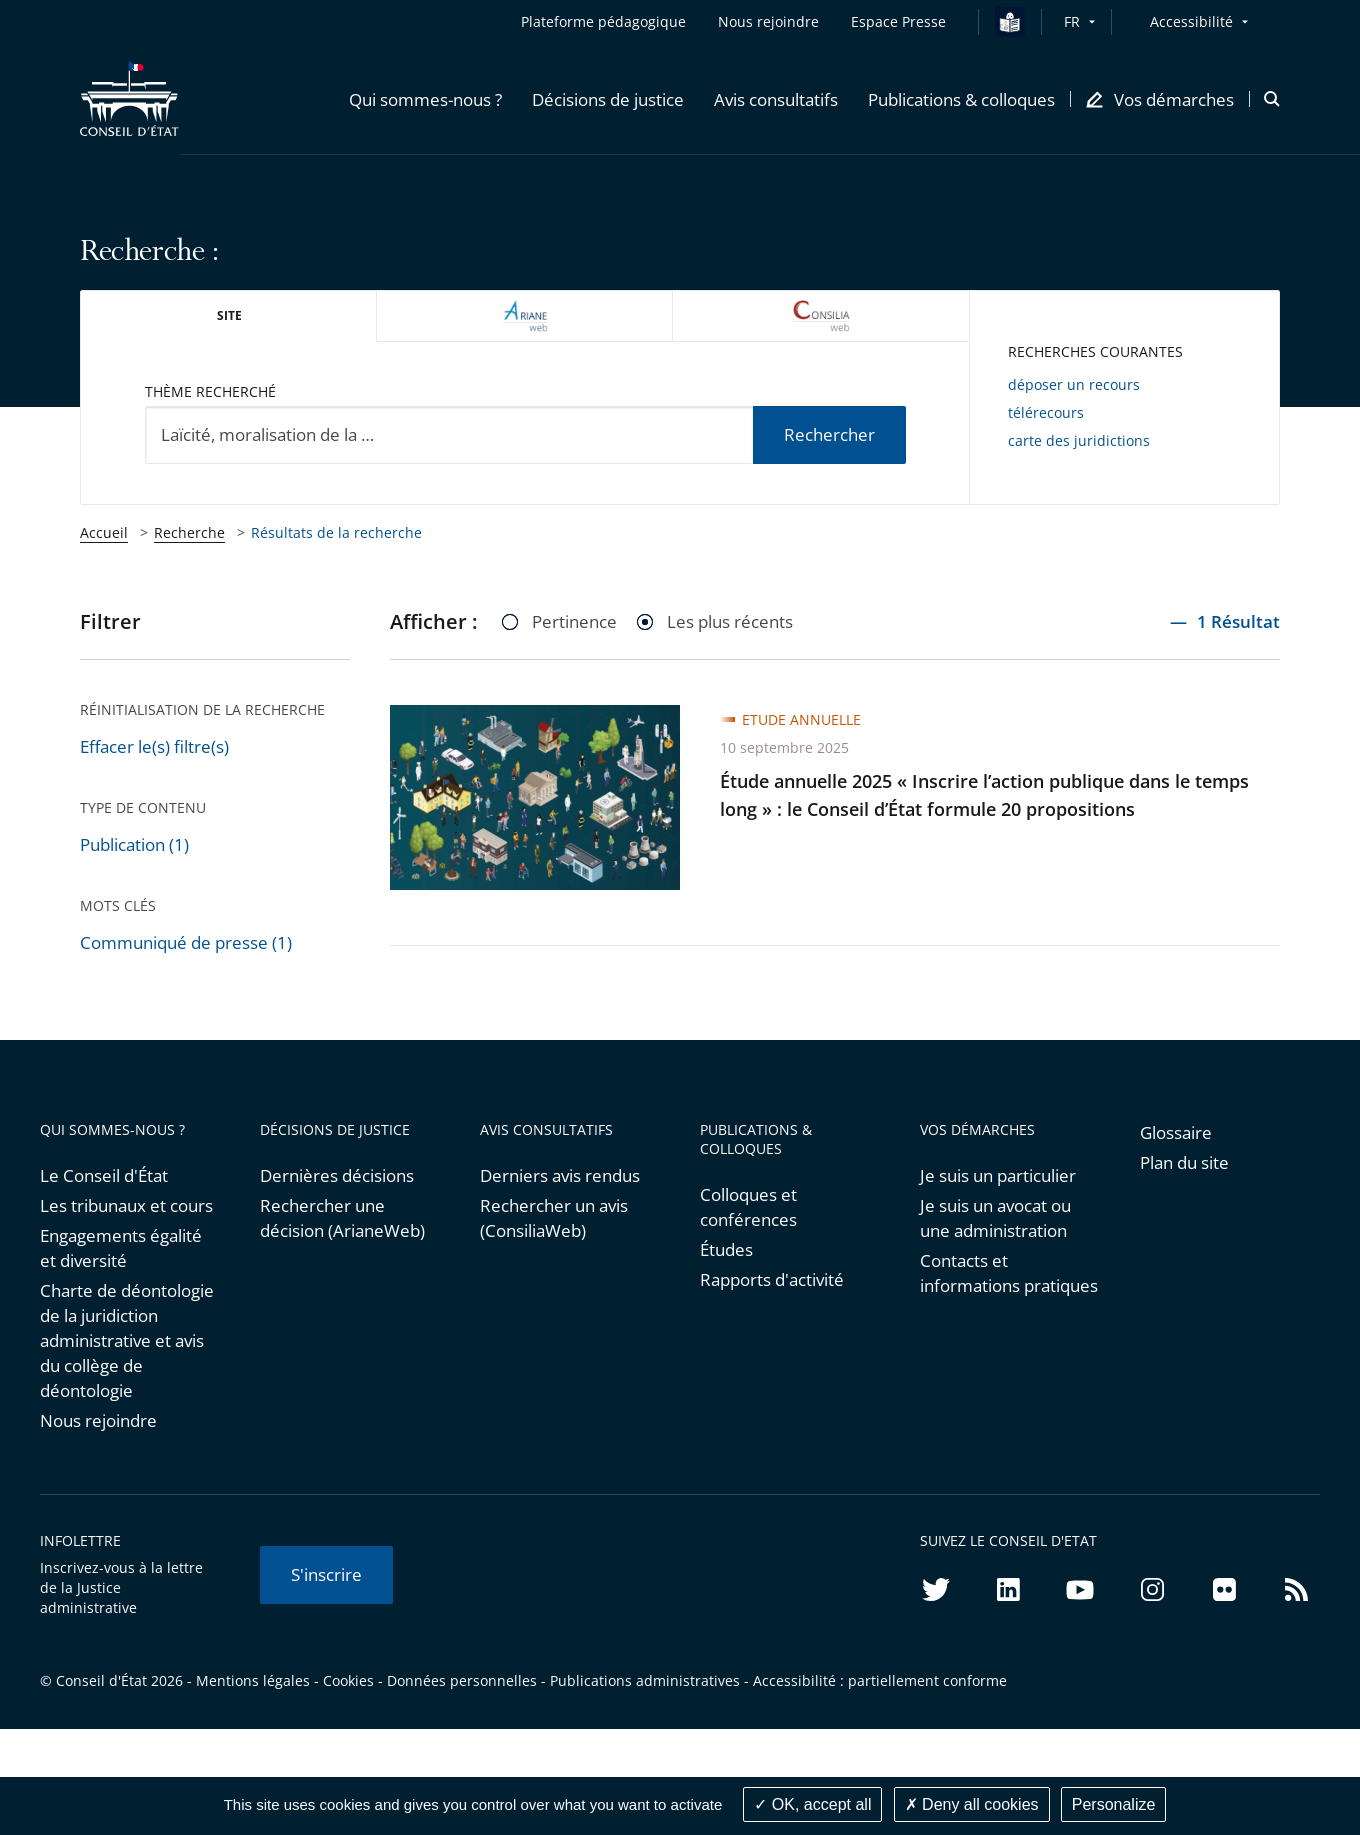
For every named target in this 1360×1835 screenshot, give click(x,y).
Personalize (1114, 1804)
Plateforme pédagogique (603, 21)
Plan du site (1184, 1162)
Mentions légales (253, 1680)
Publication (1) (134, 844)
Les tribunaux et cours (126, 1205)
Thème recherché (210, 391)
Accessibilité (1191, 21)
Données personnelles (462, 1680)
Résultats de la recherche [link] (336, 532)
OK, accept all (812, 1804)
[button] (425, 99)
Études (726, 1249)
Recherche (189, 532)
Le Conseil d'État (104, 1175)
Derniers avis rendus (560, 1175)
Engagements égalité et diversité (121, 1248)
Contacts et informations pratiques (1009, 1273)
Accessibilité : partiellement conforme (880, 1680)
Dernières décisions (337, 1175)
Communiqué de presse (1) (186, 942)
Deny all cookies (972, 1804)
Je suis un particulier (998, 1175)
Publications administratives (645, 1680)
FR (1072, 21)
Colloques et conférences (748, 1207)
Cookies (348, 1680)
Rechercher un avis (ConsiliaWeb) (554, 1218)
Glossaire (1176, 1132)
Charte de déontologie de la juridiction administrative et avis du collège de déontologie (127, 1340)
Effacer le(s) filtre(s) (154, 746)
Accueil (104, 532)
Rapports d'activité (772, 1279)
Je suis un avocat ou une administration (995, 1218)
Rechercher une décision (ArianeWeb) (342, 1218)
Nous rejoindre (98, 1420)
